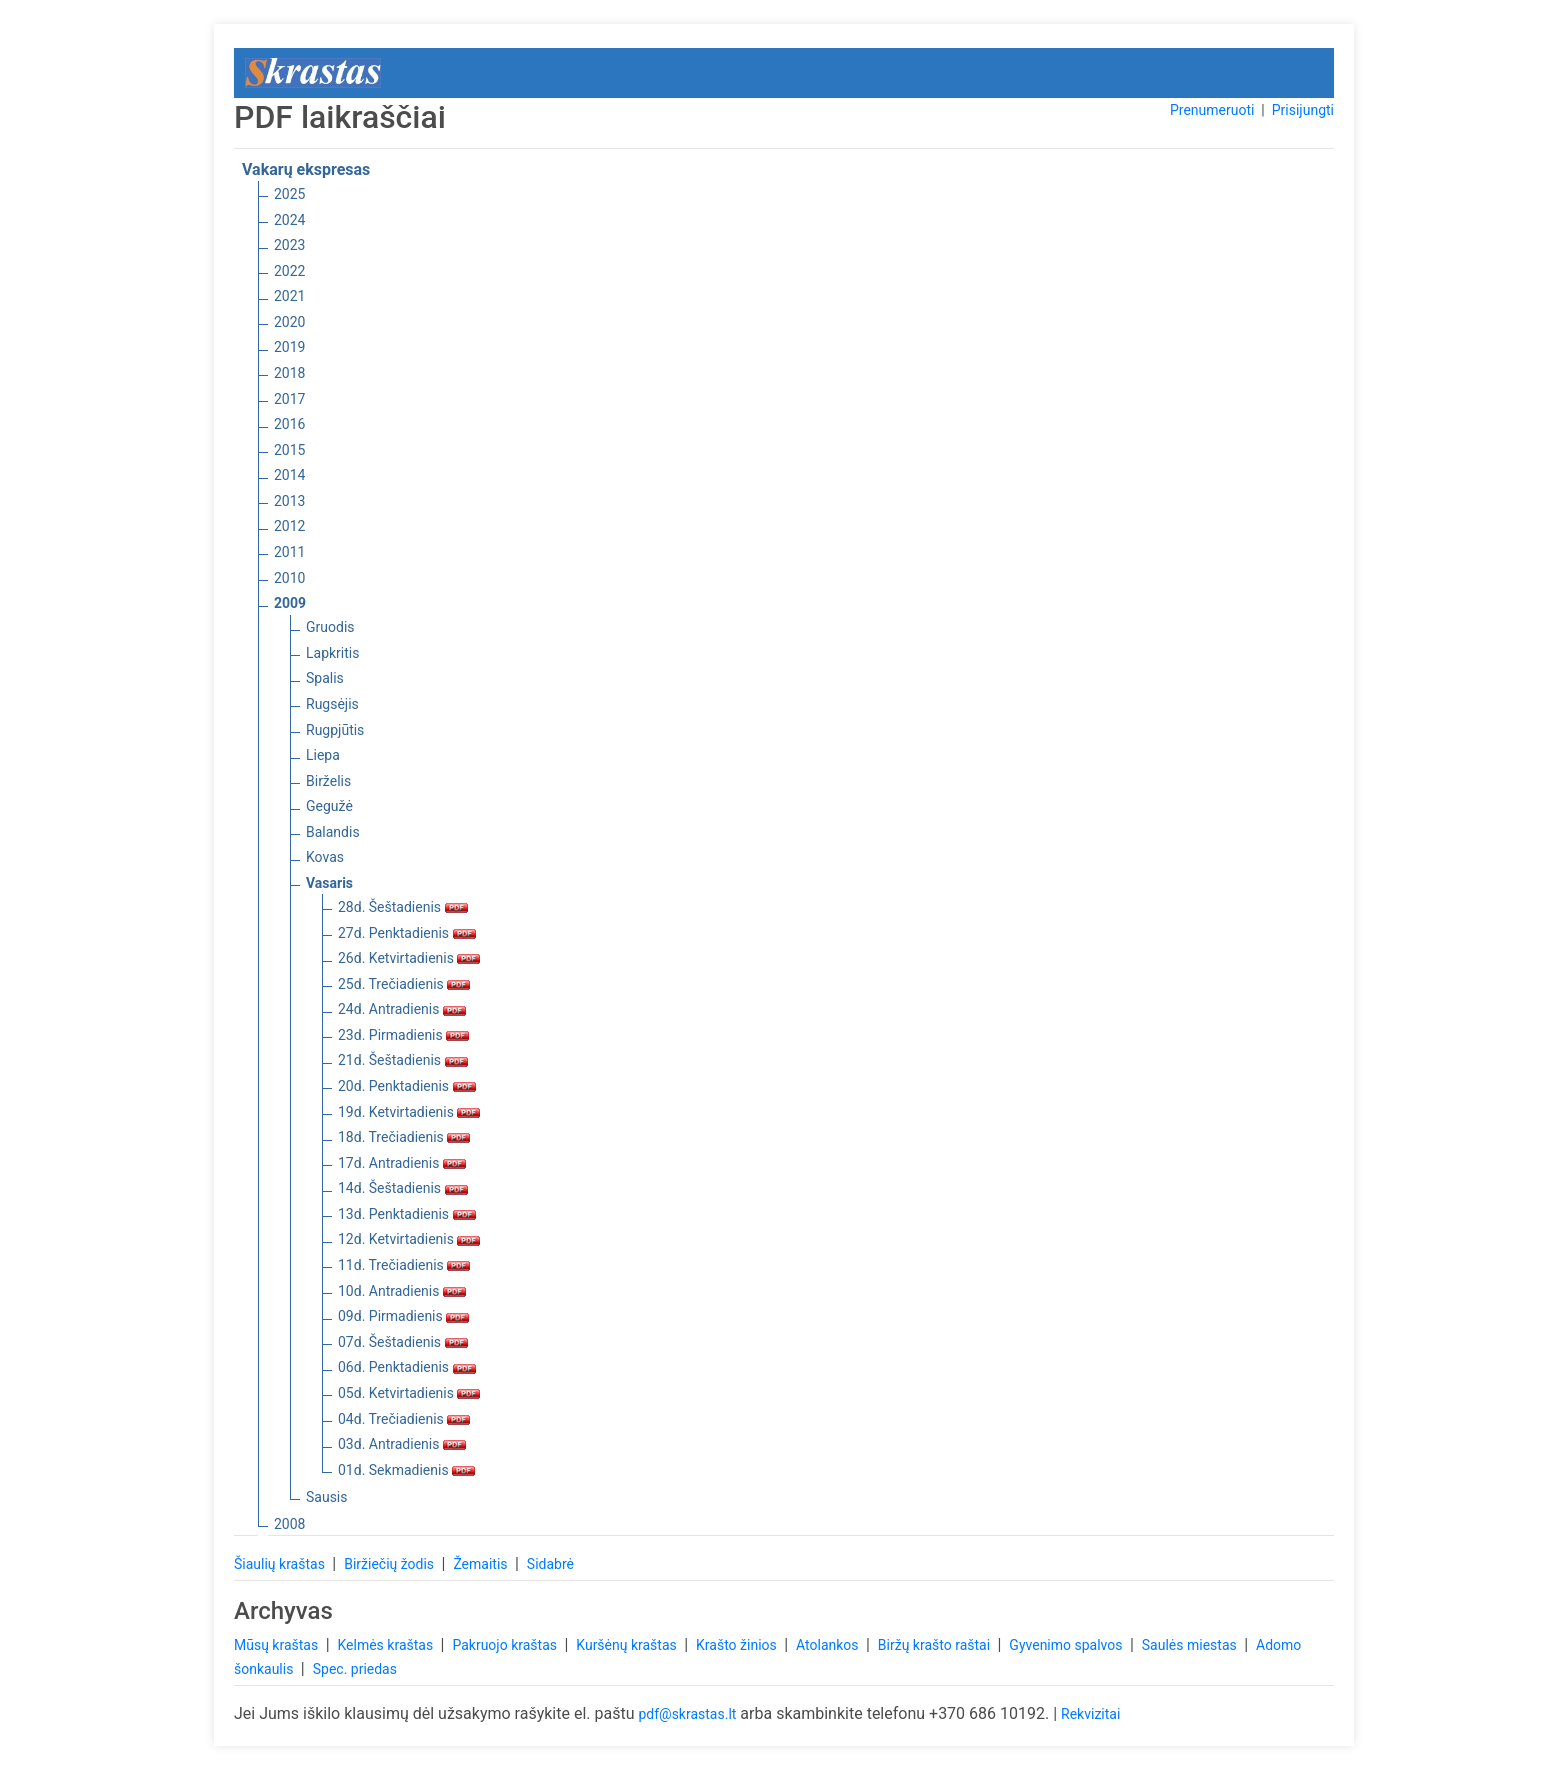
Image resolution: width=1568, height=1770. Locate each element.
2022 (289, 271)
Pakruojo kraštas (506, 1645)
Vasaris (329, 883)
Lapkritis (332, 653)
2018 (289, 373)
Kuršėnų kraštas (628, 1645)
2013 (289, 501)
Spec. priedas (355, 1669)
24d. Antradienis (402, 1009)
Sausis (327, 1497)
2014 (289, 475)
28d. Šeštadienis (403, 907)
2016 (289, 424)
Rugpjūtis (335, 730)
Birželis (328, 781)
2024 (289, 220)
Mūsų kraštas (278, 1645)
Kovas (325, 857)
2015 (289, 450)
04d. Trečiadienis (404, 1419)
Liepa (323, 755)
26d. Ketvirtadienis (409, 958)
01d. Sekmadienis (406, 1470)
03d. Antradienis (402, 1444)
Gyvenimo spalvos (1067, 1645)
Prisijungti (1303, 110)
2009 (290, 603)
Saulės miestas (1191, 1645)
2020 (289, 322)
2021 (289, 296)
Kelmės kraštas (386, 1645)
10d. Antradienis (402, 1291)
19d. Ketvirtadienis (409, 1112)
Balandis (333, 832)
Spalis (325, 678)
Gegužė (329, 806)
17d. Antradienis (402, 1163)
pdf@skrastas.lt (687, 1714)
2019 (289, 347)
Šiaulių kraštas (281, 1564)
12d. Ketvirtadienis (409, 1239)
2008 (289, 1524)
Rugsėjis (332, 704)
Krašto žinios (738, 1645)
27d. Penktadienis (407, 933)
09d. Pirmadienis (403, 1316)
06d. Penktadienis (407, 1367)
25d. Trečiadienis (404, 984)
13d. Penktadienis (407, 1214)
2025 (289, 194)
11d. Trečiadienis (404, 1265)
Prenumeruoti (1212, 110)
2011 (289, 552)
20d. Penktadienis (407, 1086)
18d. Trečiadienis (404, 1137)
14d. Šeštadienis (403, 1188)
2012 (289, 526)
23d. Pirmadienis (403, 1035)
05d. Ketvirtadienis (409, 1393)
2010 (289, 578)
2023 (289, 245)
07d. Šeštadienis (403, 1342)
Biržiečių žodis (390, 1564)
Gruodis (330, 627)
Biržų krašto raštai (936, 1645)
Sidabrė (550, 1564)
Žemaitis (482, 1564)
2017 (289, 399)
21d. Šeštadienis (403, 1060)
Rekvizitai (1090, 1714)
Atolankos (829, 1645)
